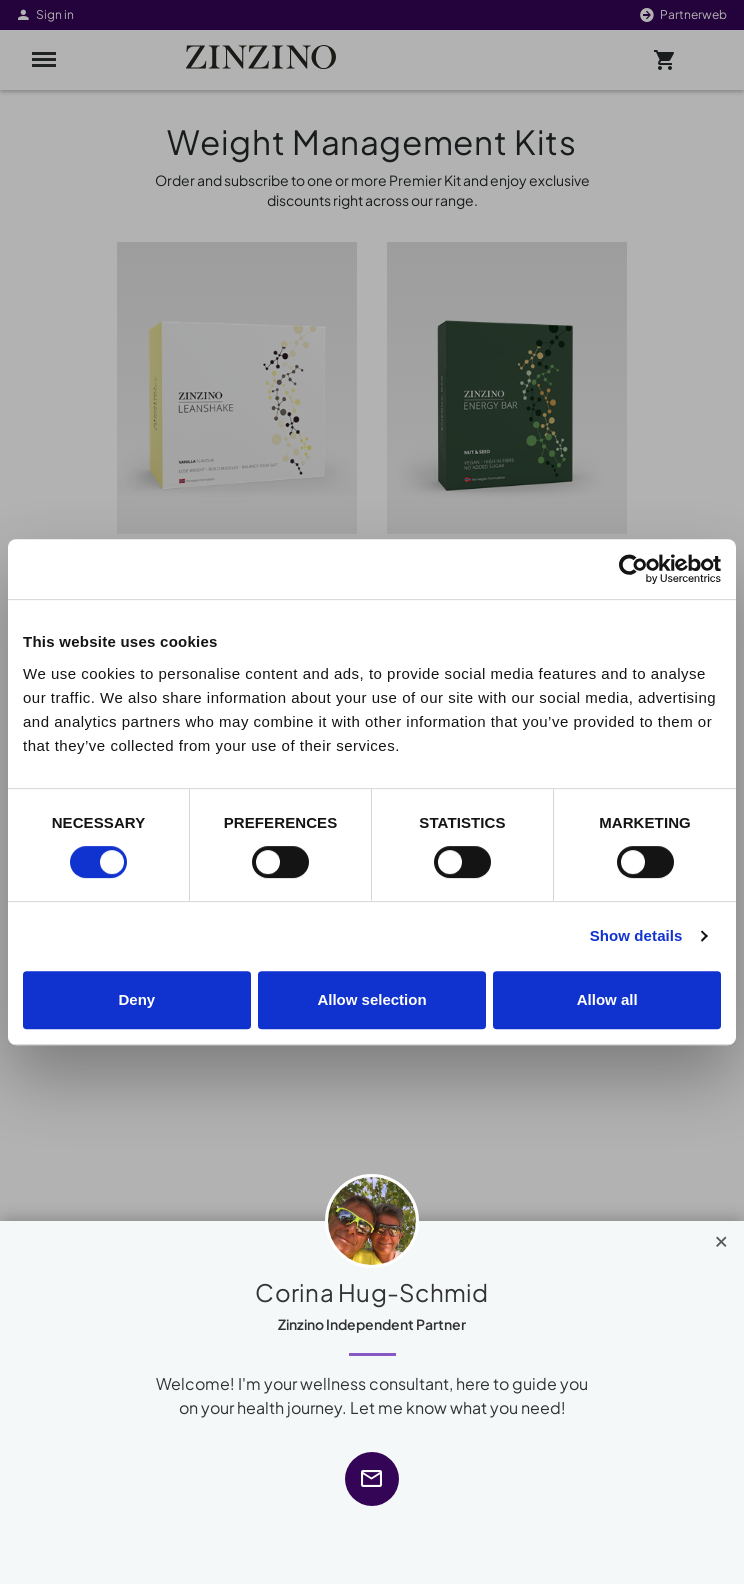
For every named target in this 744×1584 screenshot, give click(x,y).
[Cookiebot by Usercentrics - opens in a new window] (633, 569)
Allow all (607, 999)
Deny (136, 999)
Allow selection (371, 999)
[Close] (721, 1237)
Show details (636, 935)
